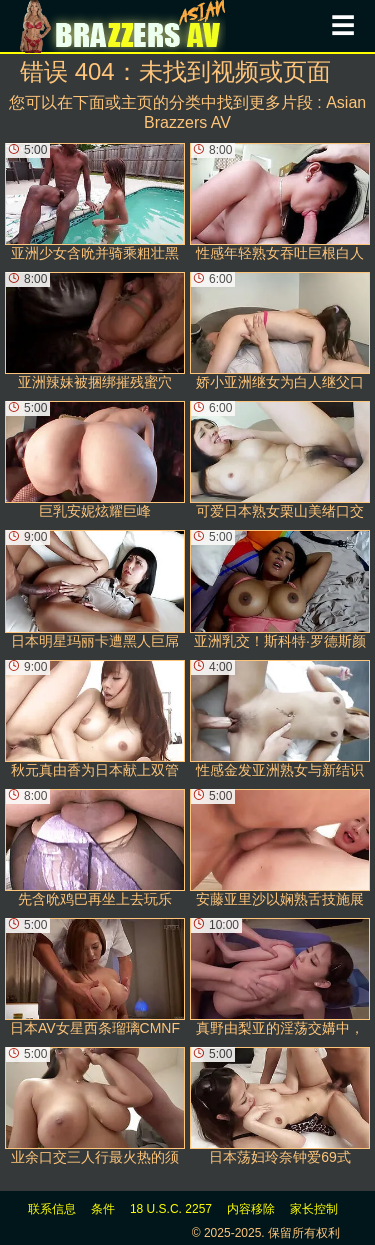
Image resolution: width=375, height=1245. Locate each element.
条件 (103, 1209)
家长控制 (314, 1209)
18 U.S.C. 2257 (171, 1209)
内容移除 (251, 1209)
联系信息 (52, 1209)
